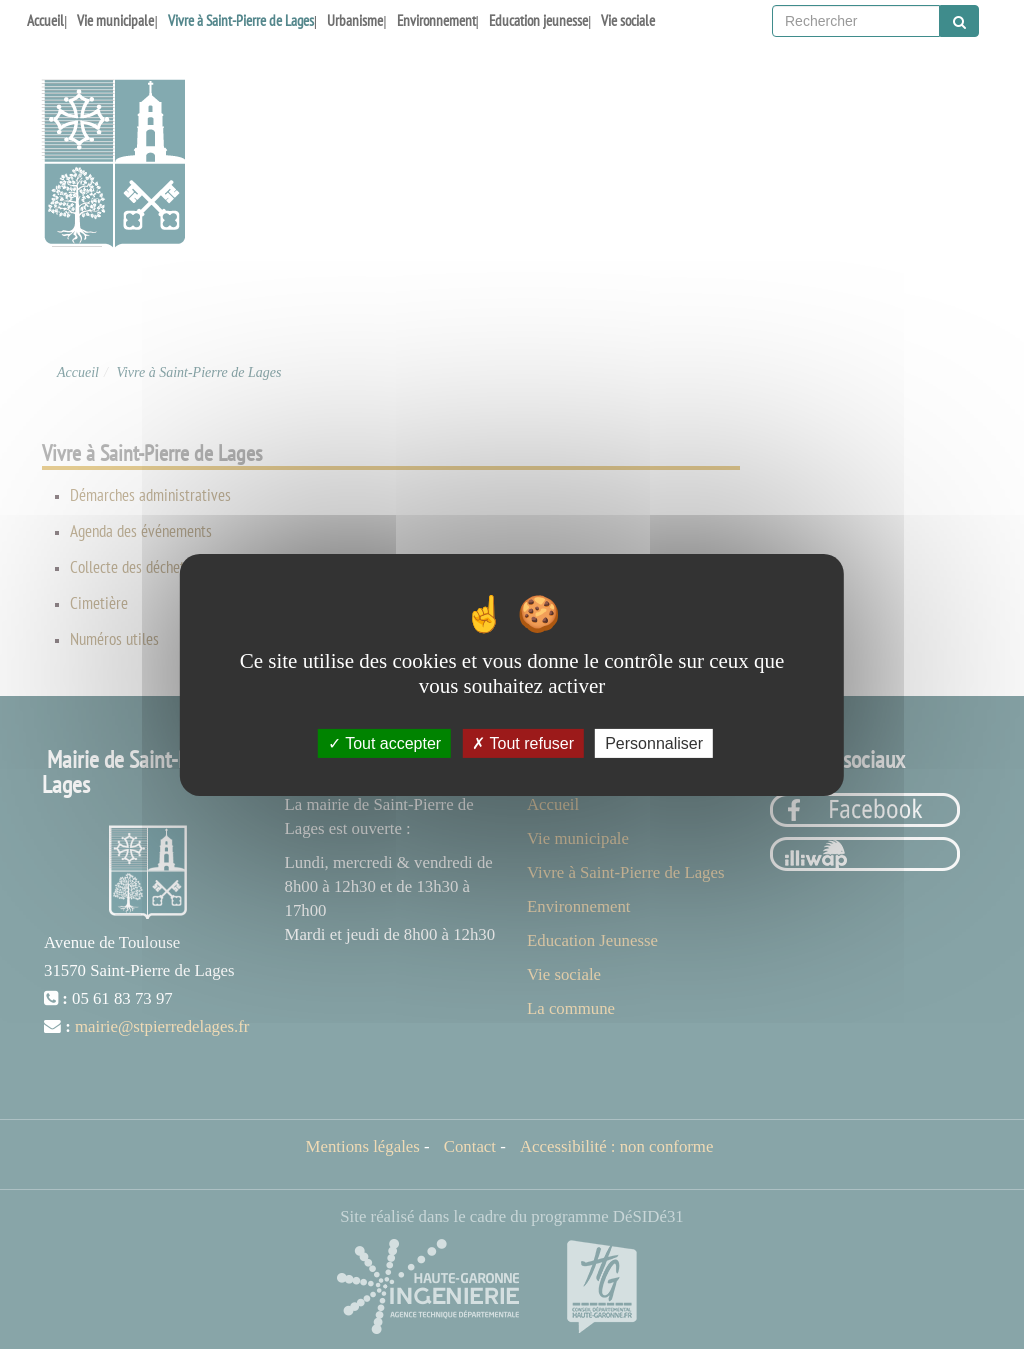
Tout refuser (523, 742)
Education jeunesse (538, 20)
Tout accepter (384, 742)
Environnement (436, 20)
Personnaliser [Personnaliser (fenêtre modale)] (654, 742)
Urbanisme (355, 20)
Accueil (45, 20)
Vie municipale (115, 20)
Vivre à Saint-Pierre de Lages (241, 20)
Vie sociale (628, 20)
